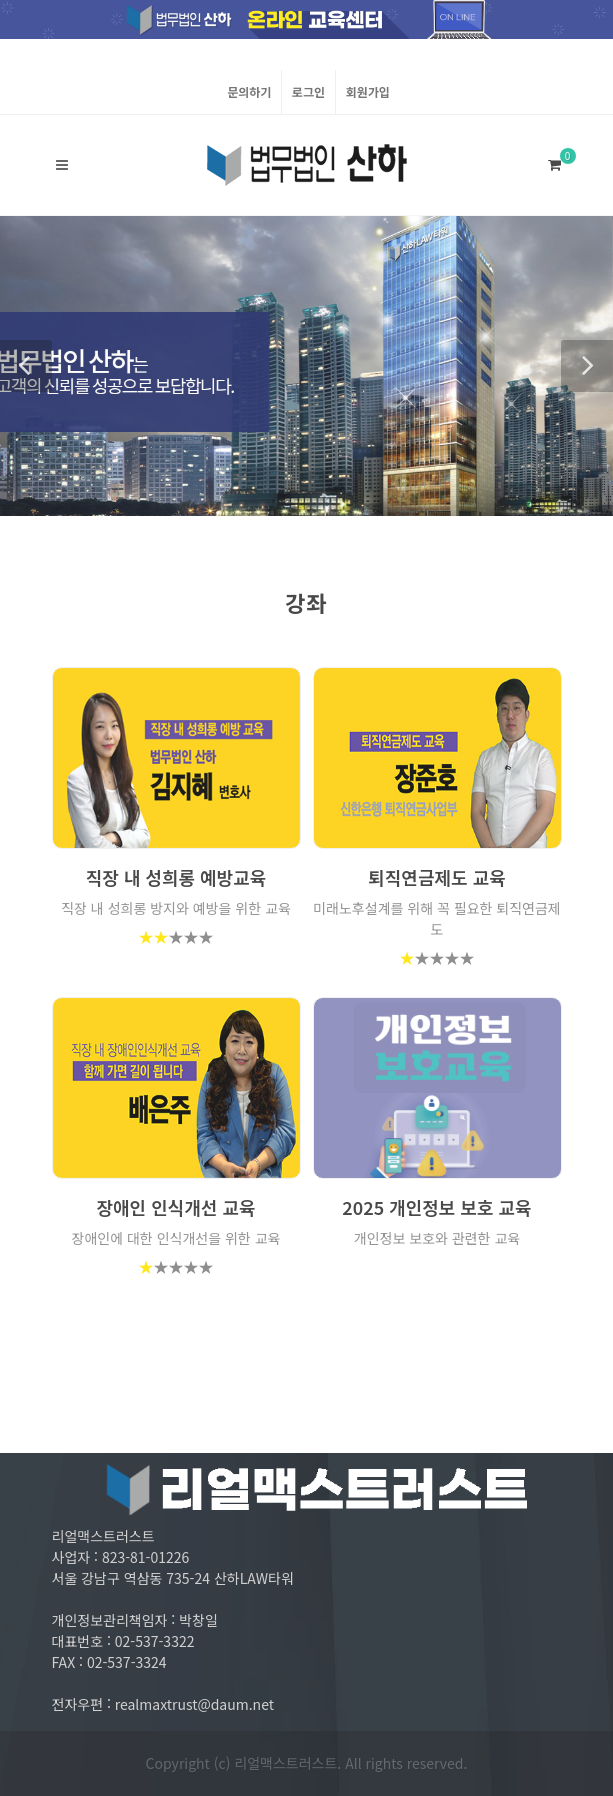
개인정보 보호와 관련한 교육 (437, 1238)
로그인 (308, 91)
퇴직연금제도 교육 (437, 877)
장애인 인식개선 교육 (175, 1207)
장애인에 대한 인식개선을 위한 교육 (176, 1238)
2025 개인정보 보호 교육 (436, 1207)
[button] (26, 366)
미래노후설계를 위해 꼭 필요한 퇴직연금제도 (437, 918)
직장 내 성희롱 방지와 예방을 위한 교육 (176, 908)
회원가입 (368, 91)
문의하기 (249, 91)
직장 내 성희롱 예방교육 (176, 877)
